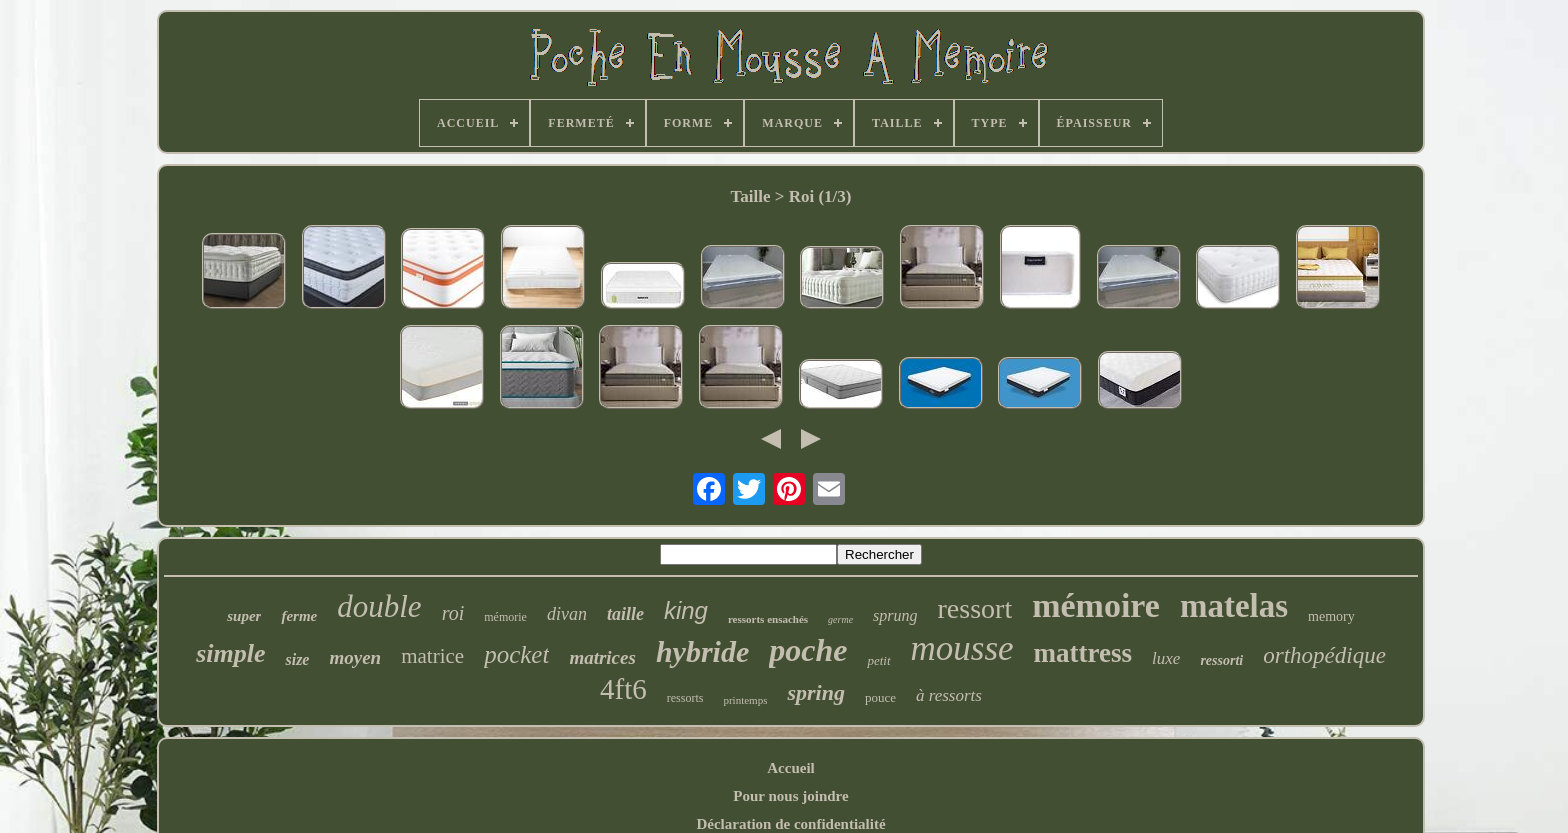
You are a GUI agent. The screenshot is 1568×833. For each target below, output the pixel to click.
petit (878, 660)
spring (815, 692)
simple (230, 653)
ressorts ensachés (768, 619)
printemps (745, 700)
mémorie (505, 617)
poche (808, 650)
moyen (355, 657)
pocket (516, 654)
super (244, 616)
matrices (602, 657)
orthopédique (1324, 655)
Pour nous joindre (790, 796)
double (379, 606)
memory (1331, 616)
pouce (880, 697)
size (297, 659)
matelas (1234, 606)
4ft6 (623, 689)
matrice (432, 656)
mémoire (1096, 605)
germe (840, 619)
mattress (1083, 653)
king (686, 610)
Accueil (790, 768)
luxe (1166, 658)
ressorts (685, 698)
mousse (962, 648)
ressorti (1221, 660)
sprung (895, 615)
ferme (299, 616)
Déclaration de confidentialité (790, 824)
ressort (975, 608)
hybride (702, 651)
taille (625, 614)
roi (453, 613)
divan (567, 614)
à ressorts (949, 695)
